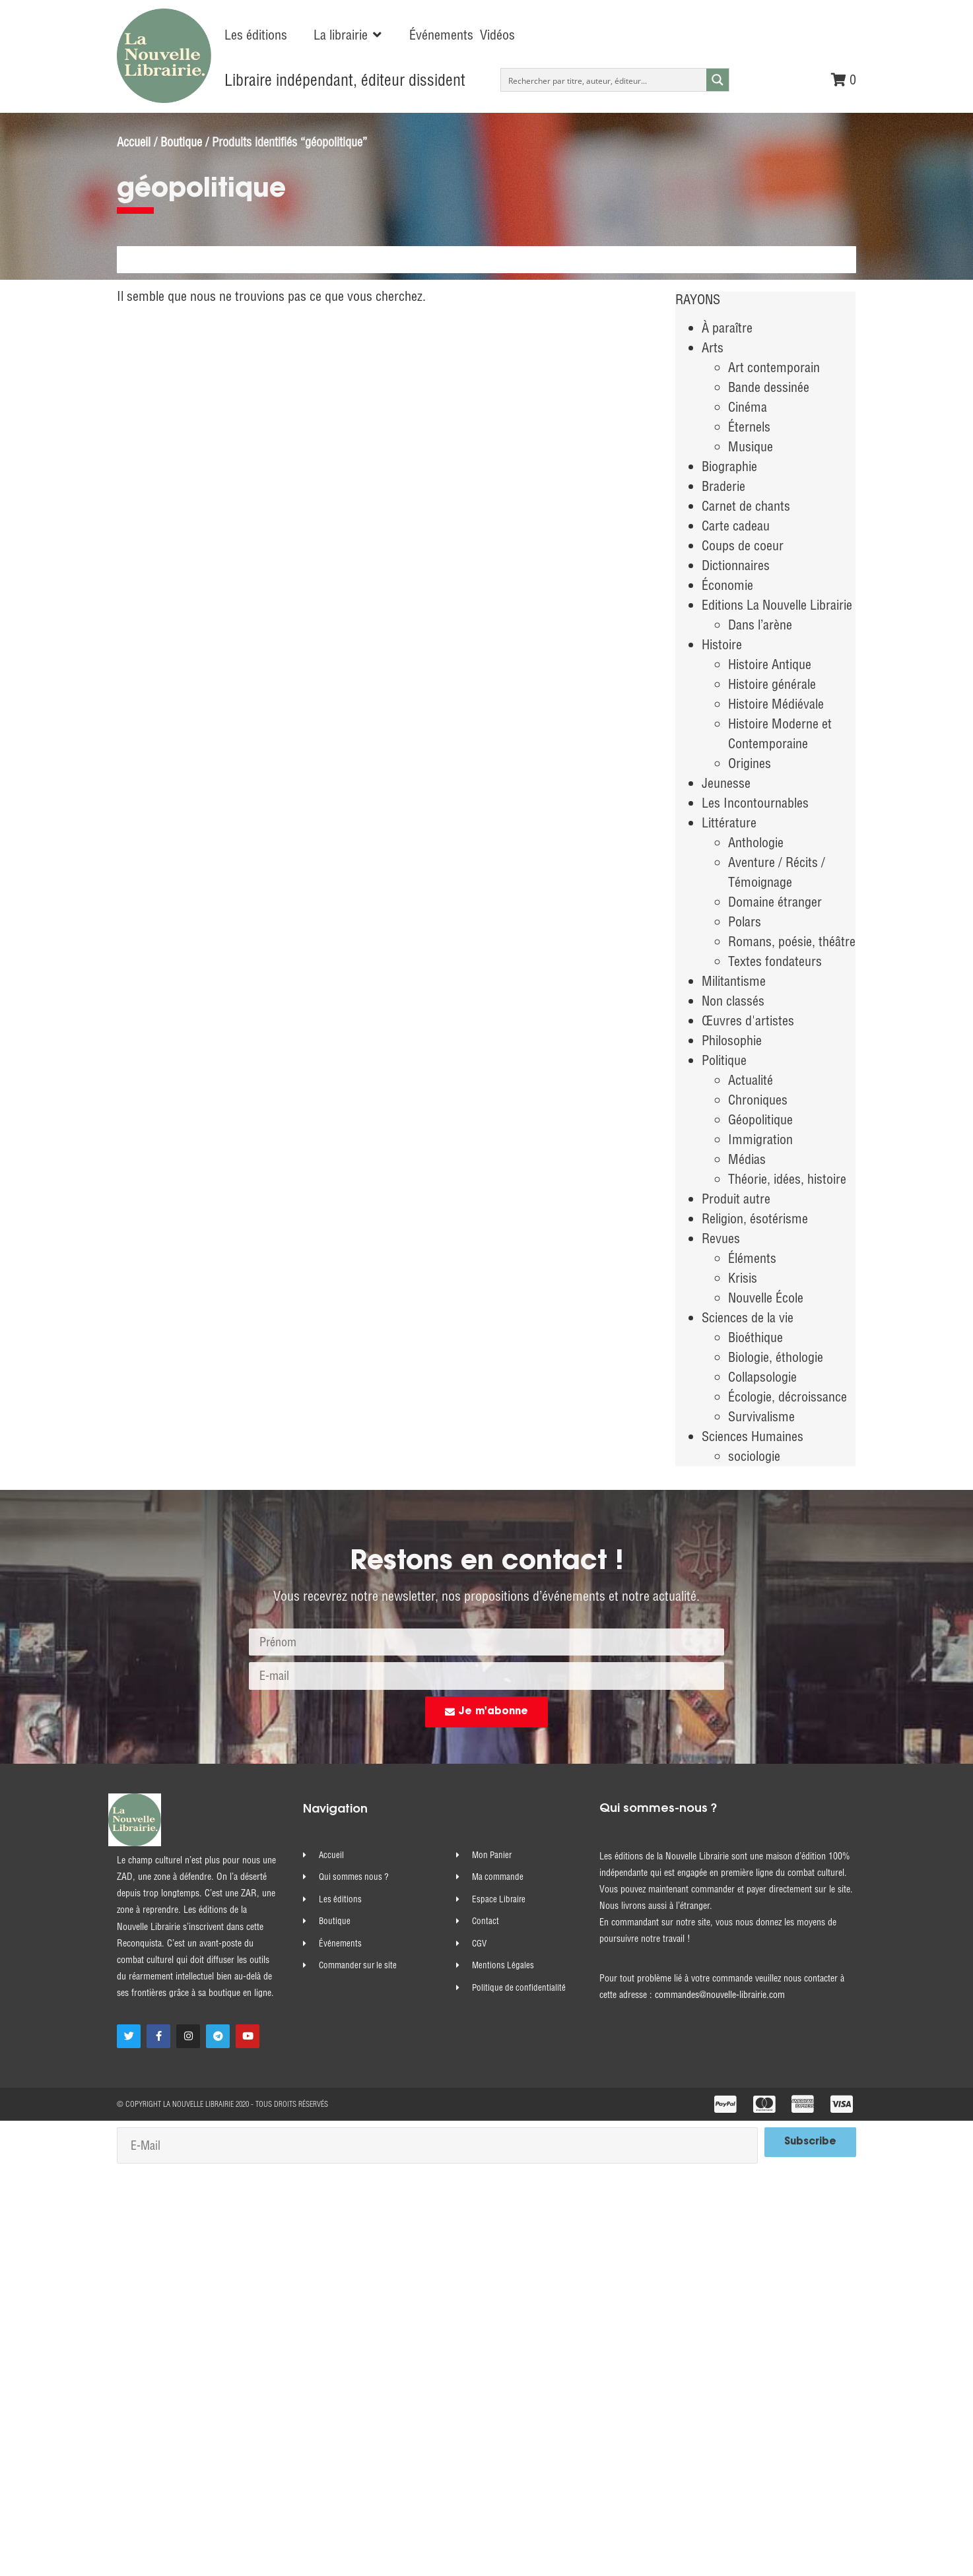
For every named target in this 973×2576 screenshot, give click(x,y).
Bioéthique (755, 1337)
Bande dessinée (768, 387)
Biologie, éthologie (775, 1357)
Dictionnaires (736, 565)
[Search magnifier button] (717, 80)
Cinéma (747, 407)
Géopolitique (760, 1119)
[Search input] (604, 80)
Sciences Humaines (752, 1436)
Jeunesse (726, 783)
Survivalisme (761, 1416)
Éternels (749, 426)
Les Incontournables (755, 802)
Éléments (752, 1258)
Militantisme (734, 981)
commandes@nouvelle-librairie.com (720, 1995)
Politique (724, 1060)
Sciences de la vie (747, 1317)
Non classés (733, 1000)
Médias (747, 1159)
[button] (348, 35)
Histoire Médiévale (776, 703)
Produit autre (736, 1198)
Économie (727, 585)
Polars (744, 921)
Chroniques (758, 1099)
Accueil (134, 142)
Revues (721, 1238)
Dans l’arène (760, 624)
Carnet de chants (746, 506)
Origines (749, 763)
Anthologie (756, 842)
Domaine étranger (775, 901)
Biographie (729, 466)
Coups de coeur (743, 545)
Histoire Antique (769, 664)
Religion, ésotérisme (755, 1218)
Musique (750, 446)
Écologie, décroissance (787, 1396)
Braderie (723, 486)
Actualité (750, 1080)
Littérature (729, 822)
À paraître (727, 327)
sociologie (754, 1456)
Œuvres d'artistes (748, 1020)
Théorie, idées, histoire (787, 1179)
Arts (712, 347)
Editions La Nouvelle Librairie (777, 604)
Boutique (181, 142)
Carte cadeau (736, 525)
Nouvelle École (765, 1297)
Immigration (760, 1139)
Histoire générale (772, 684)
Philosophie (732, 1040)
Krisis (742, 1278)
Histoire (722, 644)
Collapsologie (762, 1376)
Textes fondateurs (775, 961)
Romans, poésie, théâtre (792, 941)
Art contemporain (774, 367)
